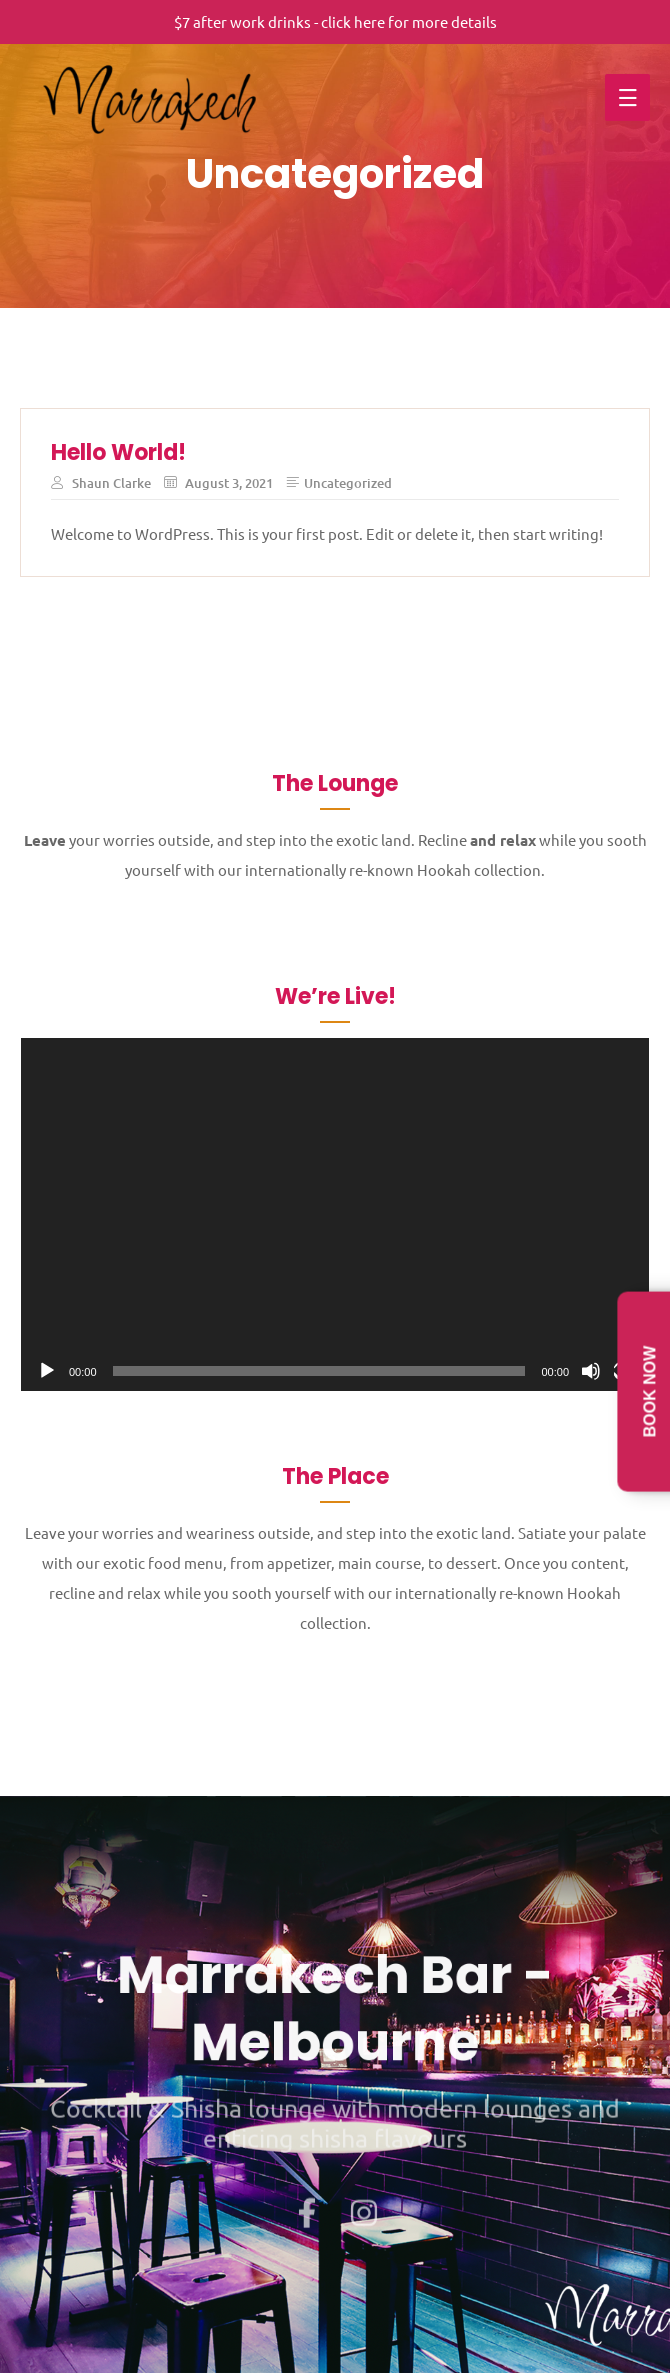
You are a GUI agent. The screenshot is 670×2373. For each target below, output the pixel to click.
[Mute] (591, 1371)
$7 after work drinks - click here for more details (335, 21)
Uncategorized (348, 483)
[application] (335, 1214)
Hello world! (118, 452)
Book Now (650, 1391)
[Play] (47, 1371)
